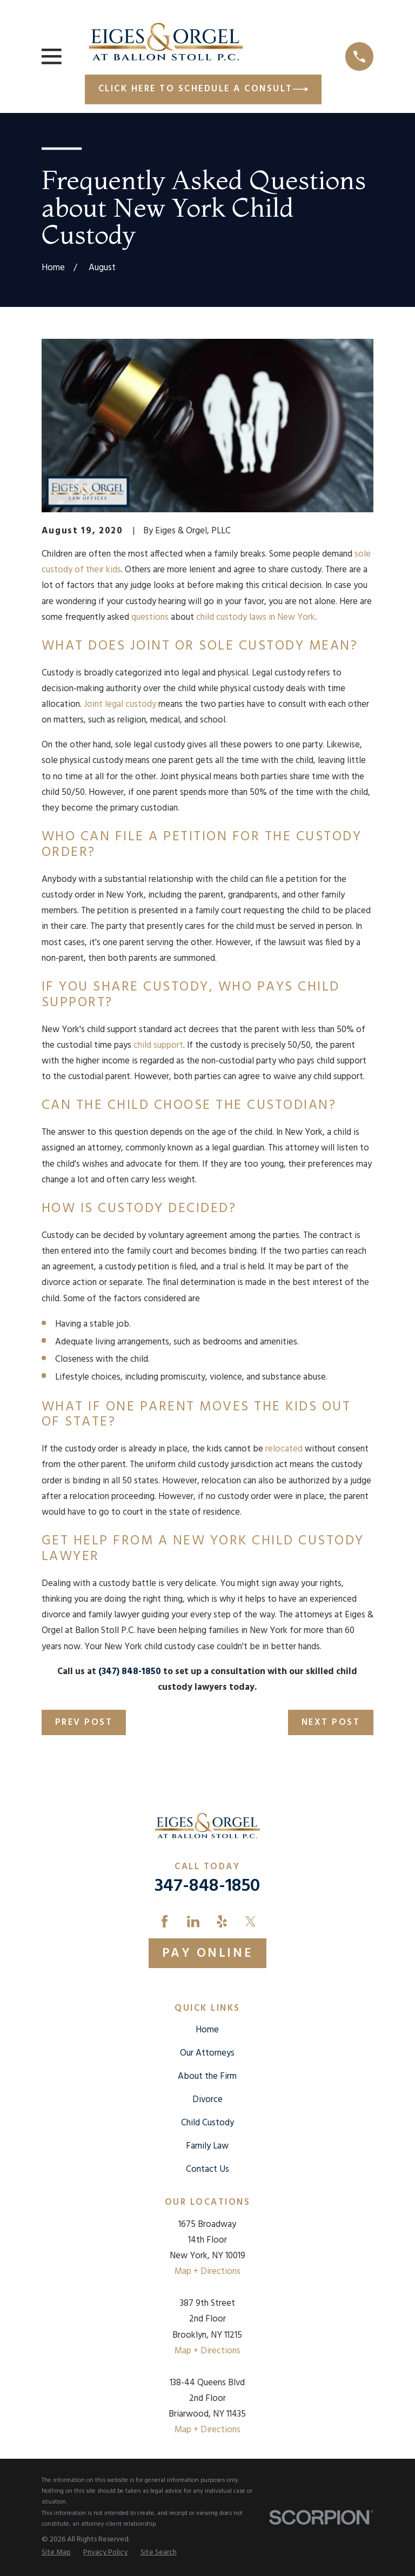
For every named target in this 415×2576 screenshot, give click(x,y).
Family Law (207, 2146)
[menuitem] (56, 2552)
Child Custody (207, 2123)
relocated (284, 1449)
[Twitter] (250, 1921)
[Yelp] (222, 1921)
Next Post (331, 1722)
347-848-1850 (207, 1886)
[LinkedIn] (193, 1921)
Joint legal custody (120, 704)
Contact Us (207, 2169)
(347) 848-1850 (129, 1671)
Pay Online (207, 1953)
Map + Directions (207, 2271)
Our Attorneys (207, 2053)
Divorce (207, 2099)
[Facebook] (164, 1921)
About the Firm (207, 2076)
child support (158, 1045)
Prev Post (84, 1722)
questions (150, 617)
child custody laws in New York (255, 617)
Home (207, 2030)
